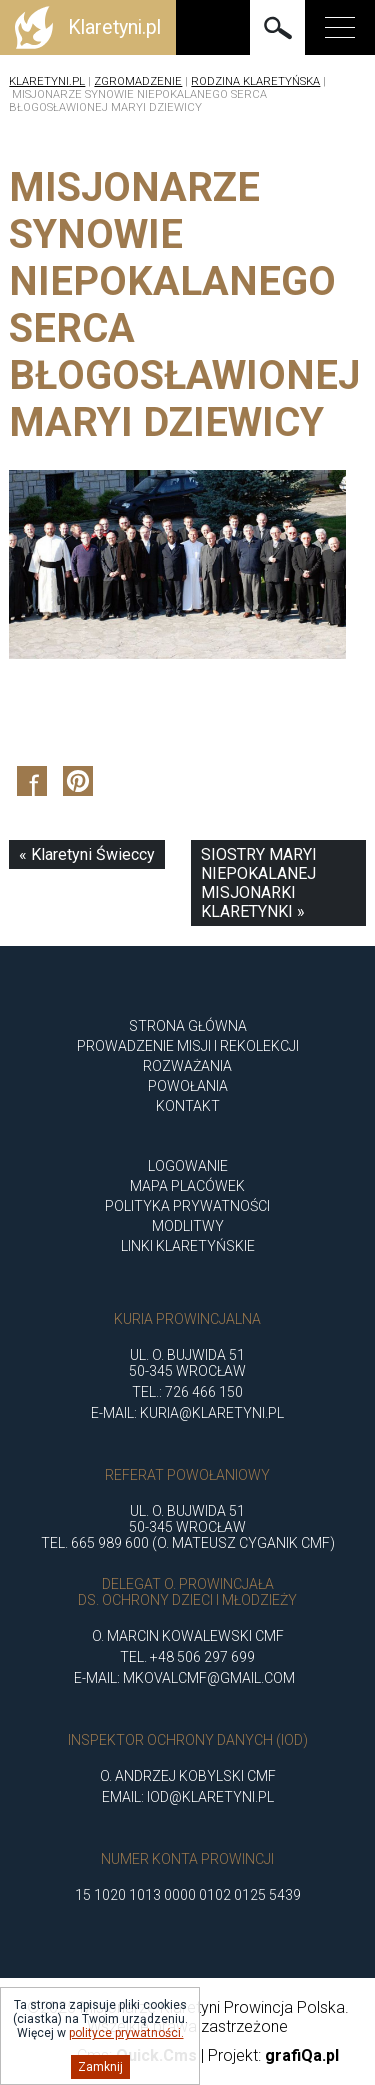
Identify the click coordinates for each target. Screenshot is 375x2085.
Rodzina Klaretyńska (255, 81)
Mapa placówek (187, 1186)
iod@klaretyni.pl (210, 1797)
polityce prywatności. (126, 2033)
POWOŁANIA (188, 1086)
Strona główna (188, 1026)
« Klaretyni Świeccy (87, 854)
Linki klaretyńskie (188, 1246)
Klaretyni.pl (47, 81)
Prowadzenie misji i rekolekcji (188, 1046)
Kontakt (188, 1106)
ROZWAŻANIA (187, 1066)
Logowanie (188, 1166)
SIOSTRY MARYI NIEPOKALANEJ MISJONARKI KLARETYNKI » (259, 883)
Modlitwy (188, 1226)
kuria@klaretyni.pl (212, 1413)
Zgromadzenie (138, 81)
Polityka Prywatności (187, 1206)
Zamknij (100, 2067)
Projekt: (273, 2055)
